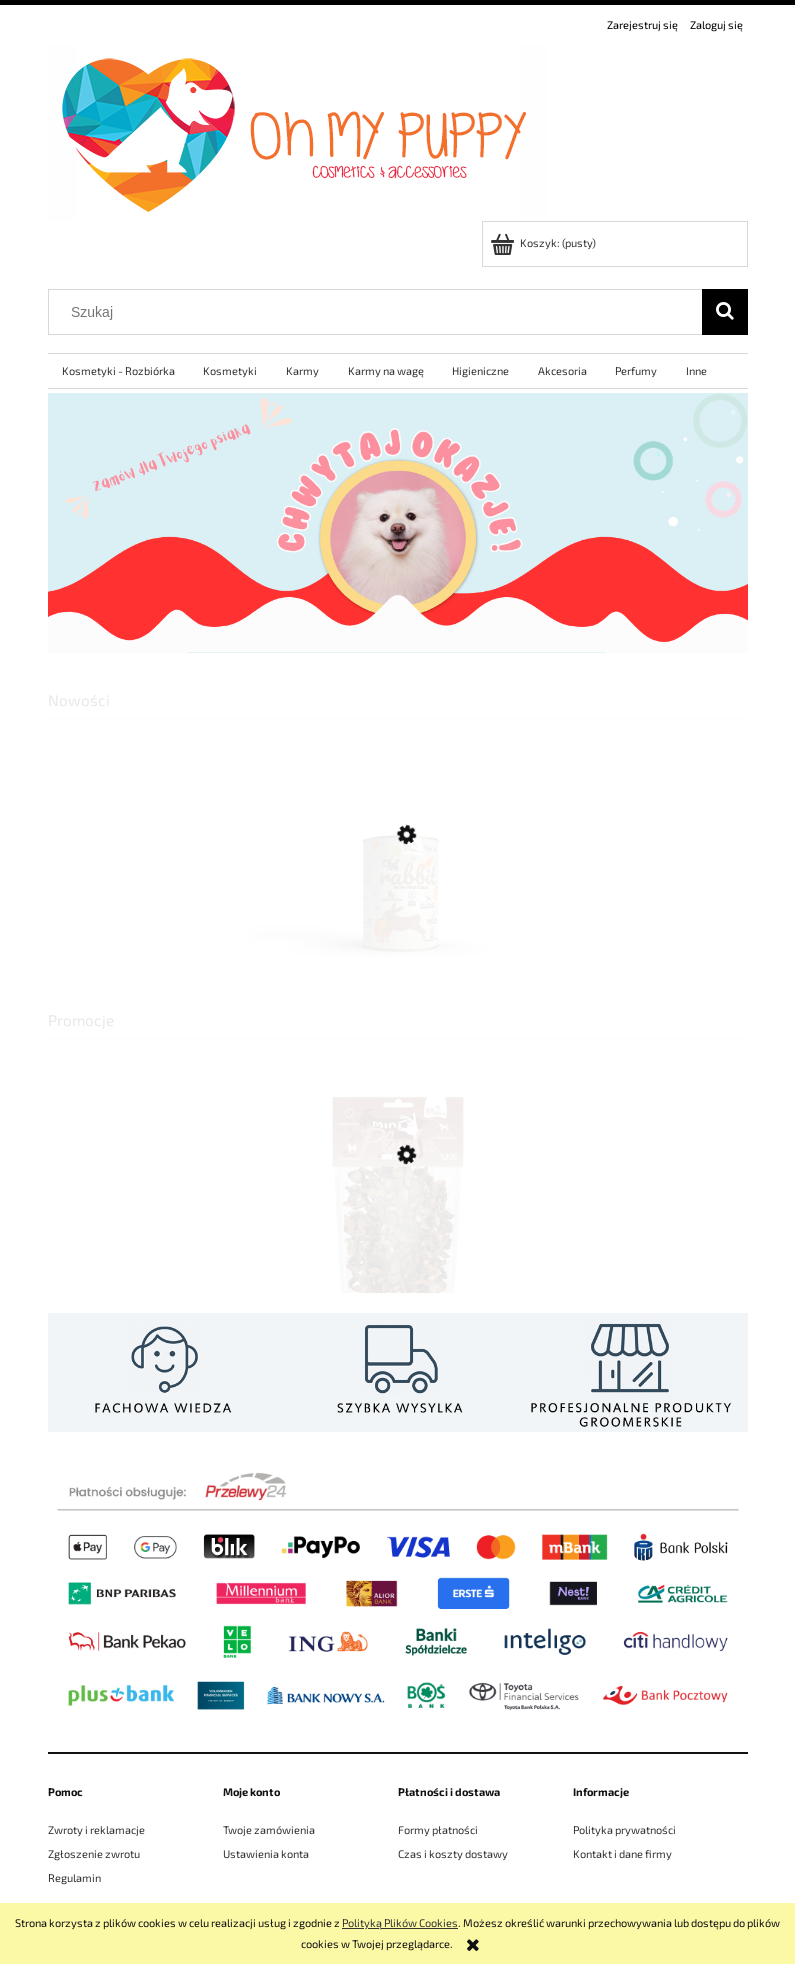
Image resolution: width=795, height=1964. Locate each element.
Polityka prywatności (624, 1829)
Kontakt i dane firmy (622, 1853)
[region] (398, 523)
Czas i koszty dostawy (453, 1853)
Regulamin (74, 1877)
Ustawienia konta (266, 1853)
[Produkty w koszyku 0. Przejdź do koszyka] (545, 242)
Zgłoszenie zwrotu (94, 1853)
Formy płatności (438, 1829)
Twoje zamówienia (269, 1829)
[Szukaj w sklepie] (379, 312)
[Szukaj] (725, 312)
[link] (398, 523)
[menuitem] (119, 371)
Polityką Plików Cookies (400, 1922)
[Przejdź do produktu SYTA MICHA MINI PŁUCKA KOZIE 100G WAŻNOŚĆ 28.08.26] (398, 1243)
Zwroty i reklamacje (96, 1829)
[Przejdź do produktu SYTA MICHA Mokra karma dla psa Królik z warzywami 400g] (398, 928)
